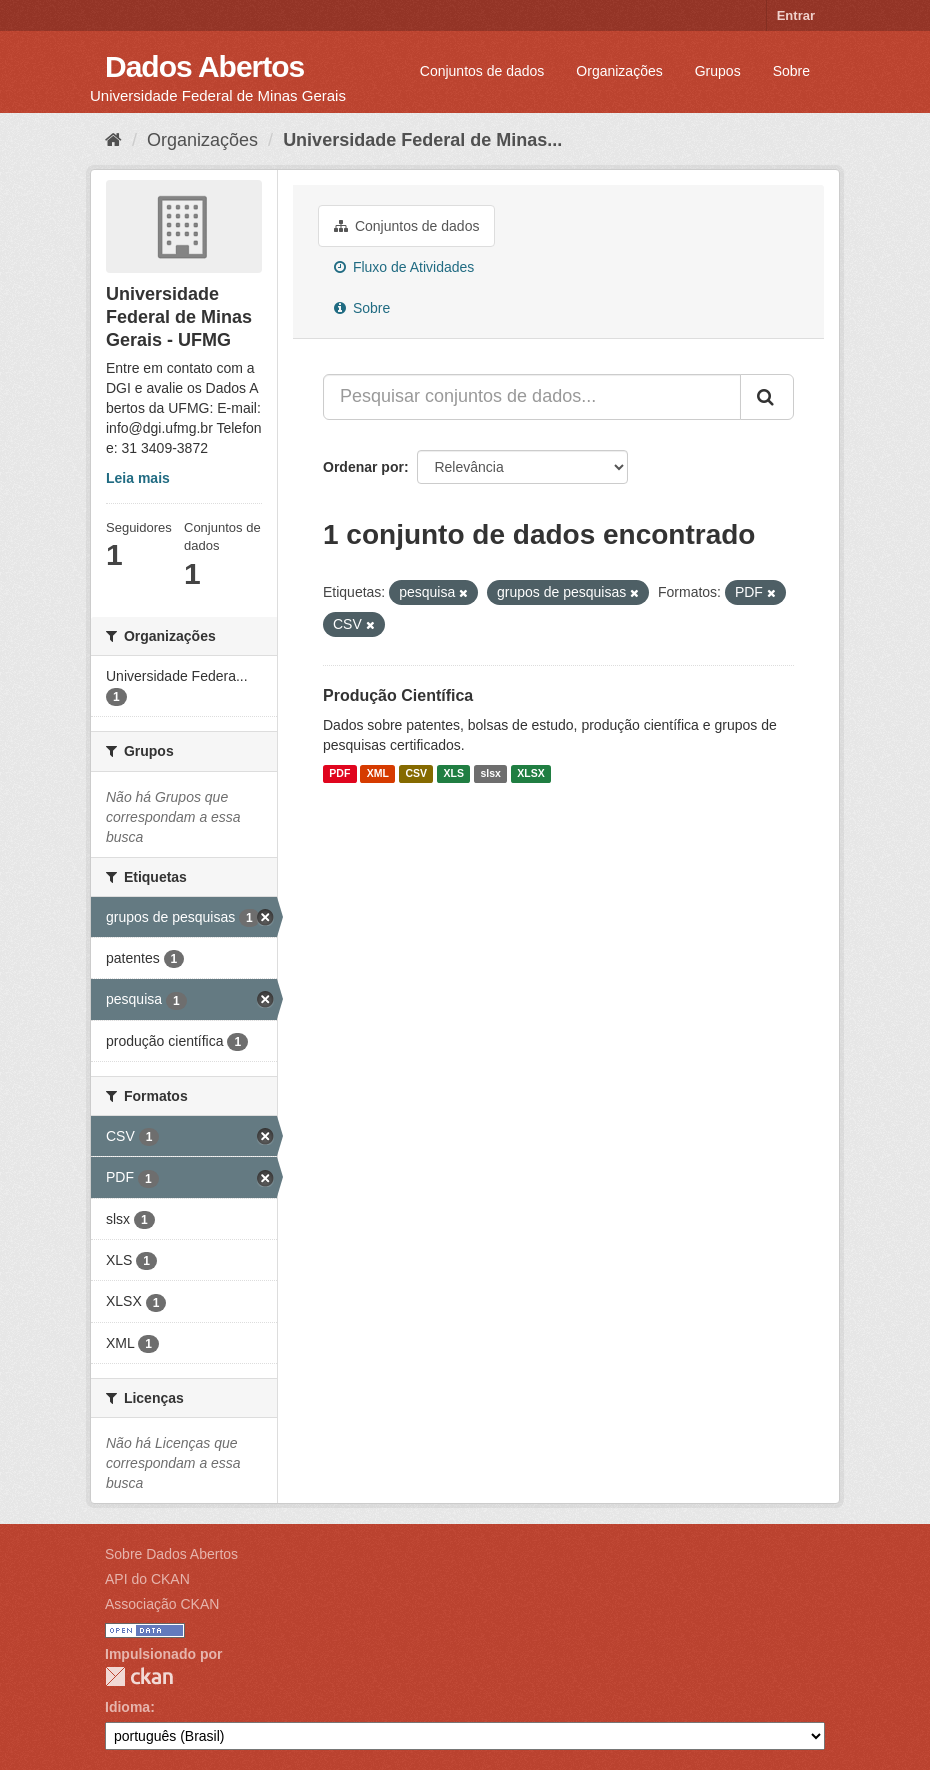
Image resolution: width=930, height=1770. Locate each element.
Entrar (796, 15)
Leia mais (138, 478)
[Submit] (767, 397)
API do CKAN (147, 1579)
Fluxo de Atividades (404, 267)
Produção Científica (398, 695)
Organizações (619, 71)
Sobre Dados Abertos (171, 1554)
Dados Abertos (204, 66)
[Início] (113, 140)
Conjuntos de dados (482, 71)
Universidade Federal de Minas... (422, 140)
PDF (339, 774)
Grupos (718, 71)
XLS (454, 774)
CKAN (139, 1676)
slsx (490, 774)
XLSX (530, 774)
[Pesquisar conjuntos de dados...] (532, 397)
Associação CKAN (162, 1604)
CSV (416, 774)
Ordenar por (363, 467)
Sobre (791, 71)
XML (378, 774)
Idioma (127, 1707)
